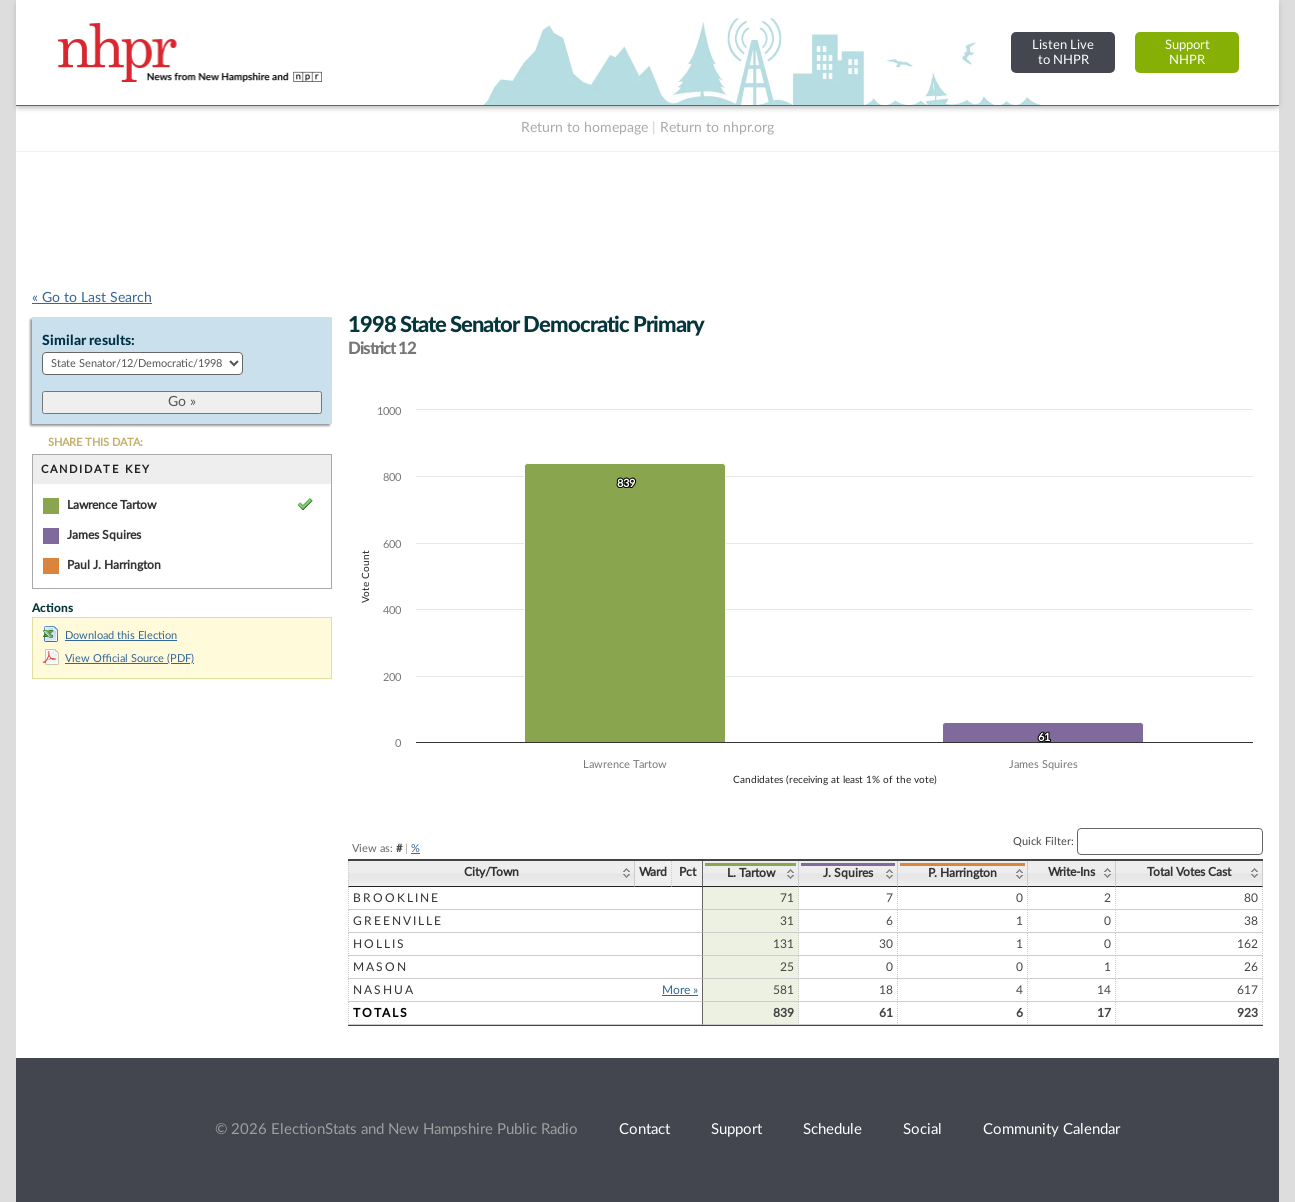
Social (922, 1129)
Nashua (384, 990)
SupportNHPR (1187, 52)
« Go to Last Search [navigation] (92, 298)
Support (736, 1129)
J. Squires (848, 873)
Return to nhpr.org (717, 128)
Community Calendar (1051, 1129)
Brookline (396, 898)
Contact (644, 1129)
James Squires (104, 535)
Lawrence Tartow (111, 505)
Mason (380, 967)
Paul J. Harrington (114, 565)
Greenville (398, 921)
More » (680, 990)
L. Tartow (751, 873)
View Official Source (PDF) (118, 658)
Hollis (379, 944)
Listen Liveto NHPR (1063, 52)
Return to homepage (584, 128)
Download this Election (110, 635)
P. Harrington (962, 873)
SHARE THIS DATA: (95, 442)
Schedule (832, 1129)
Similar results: (88, 341)
